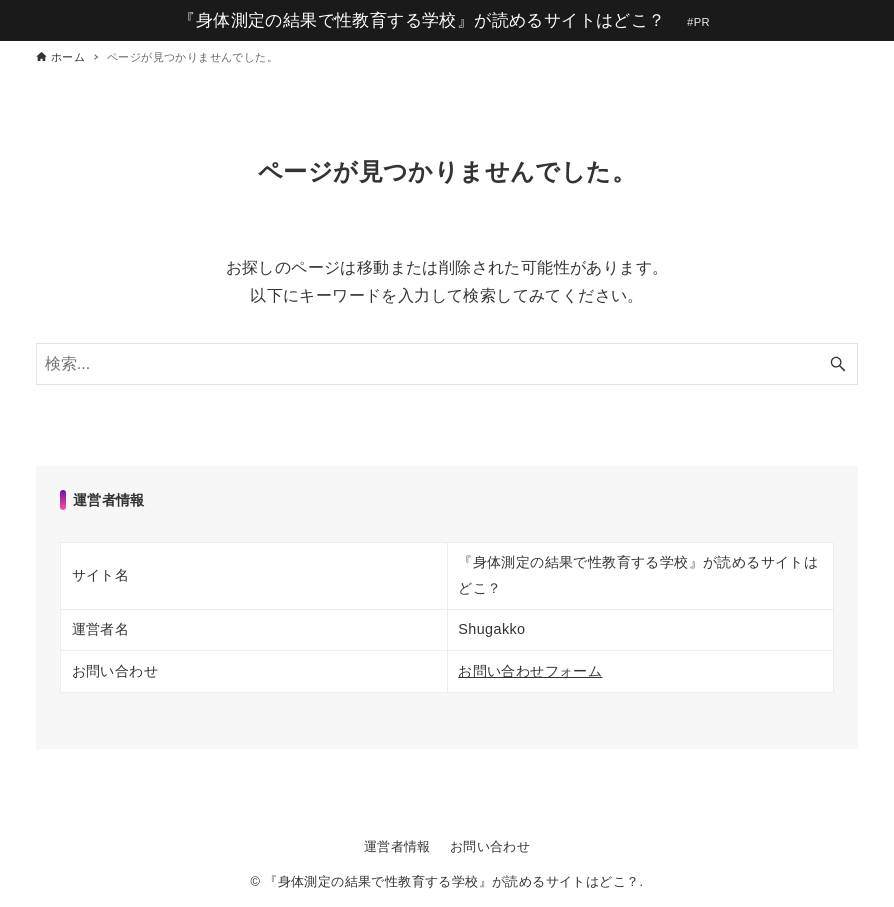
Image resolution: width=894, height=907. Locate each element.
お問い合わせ (490, 846)
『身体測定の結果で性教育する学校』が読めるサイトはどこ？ (421, 20)
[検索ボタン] (838, 364)
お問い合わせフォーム (530, 671)
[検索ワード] (447, 364)
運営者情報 (397, 846)
